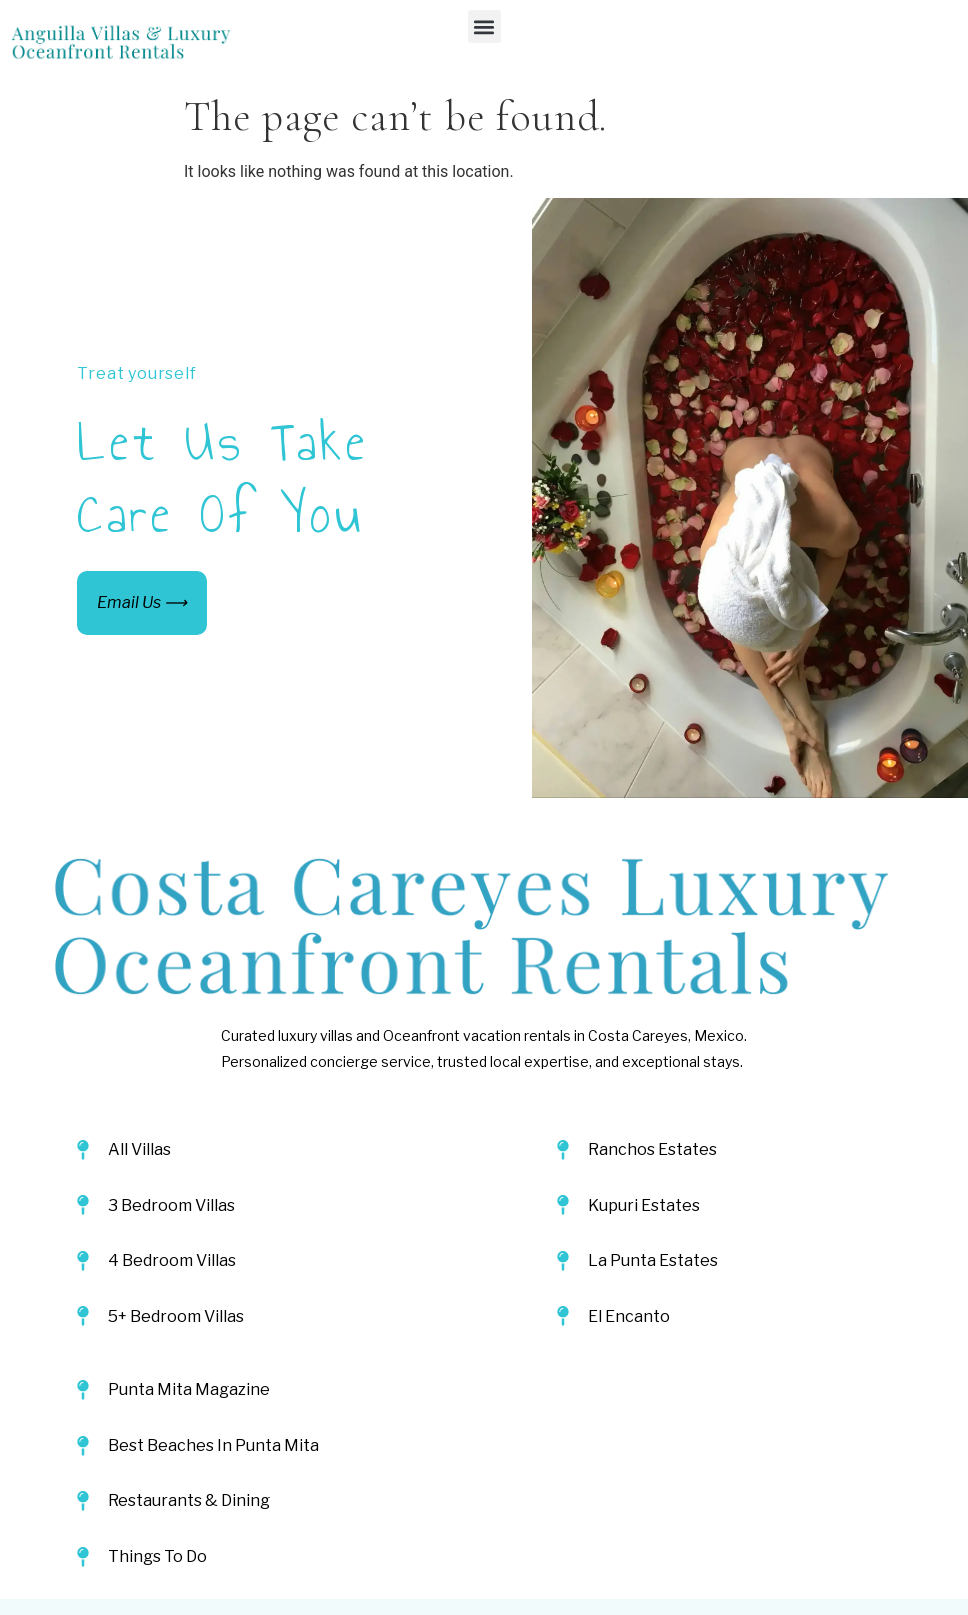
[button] (484, 26)
